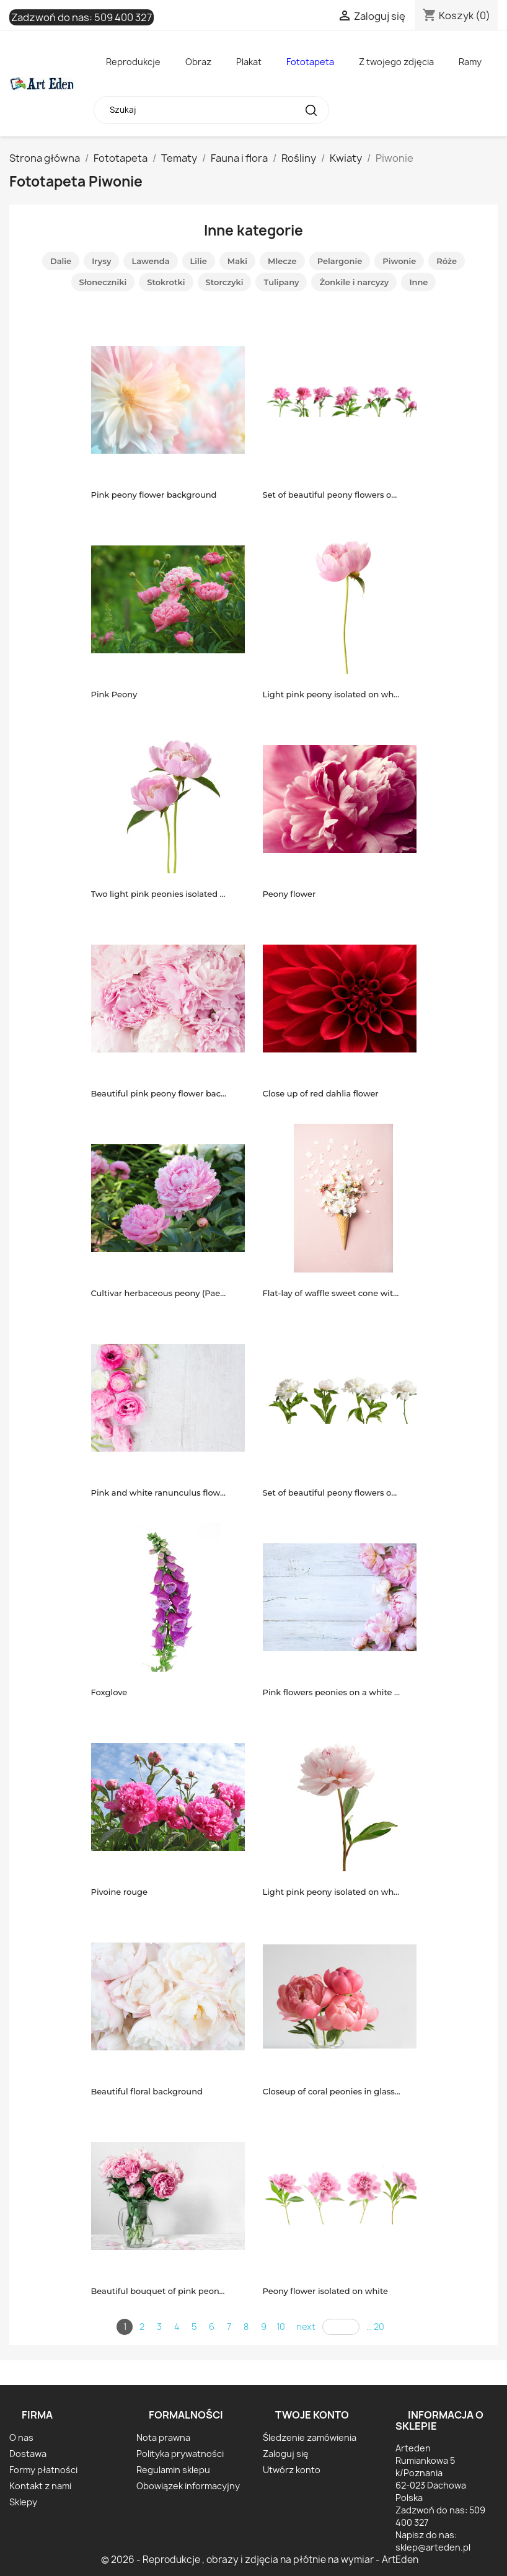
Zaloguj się (286, 2453)
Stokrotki (166, 282)
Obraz (198, 62)
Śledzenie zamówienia (309, 2437)
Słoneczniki (103, 282)
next (305, 2326)
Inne (418, 282)
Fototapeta (310, 62)
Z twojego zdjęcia (396, 62)
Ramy (470, 62)
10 (280, 2326)
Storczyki (225, 282)
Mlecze (282, 261)
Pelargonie (340, 261)
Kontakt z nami (40, 2486)
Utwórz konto (291, 2470)
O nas (21, 2437)
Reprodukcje (133, 62)
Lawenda (150, 261)
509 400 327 (123, 17)
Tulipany (281, 282)
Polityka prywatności (180, 2453)
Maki (237, 261)
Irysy (101, 261)
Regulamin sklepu (173, 2470)
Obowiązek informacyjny (188, 2486)
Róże (446, 261)
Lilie (198, 261)
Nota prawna (163, 2437)
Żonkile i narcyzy (354, 282)
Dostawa (27, 2453)
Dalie (60, 261)
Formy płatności (43, 2470)
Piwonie (399, 261)
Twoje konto (312, 2415)
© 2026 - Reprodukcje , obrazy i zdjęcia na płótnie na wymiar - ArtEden (259, 2559)
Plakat (249, 62)
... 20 (375, 2326)
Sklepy (23, 2502)
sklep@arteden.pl (432, 2547)
